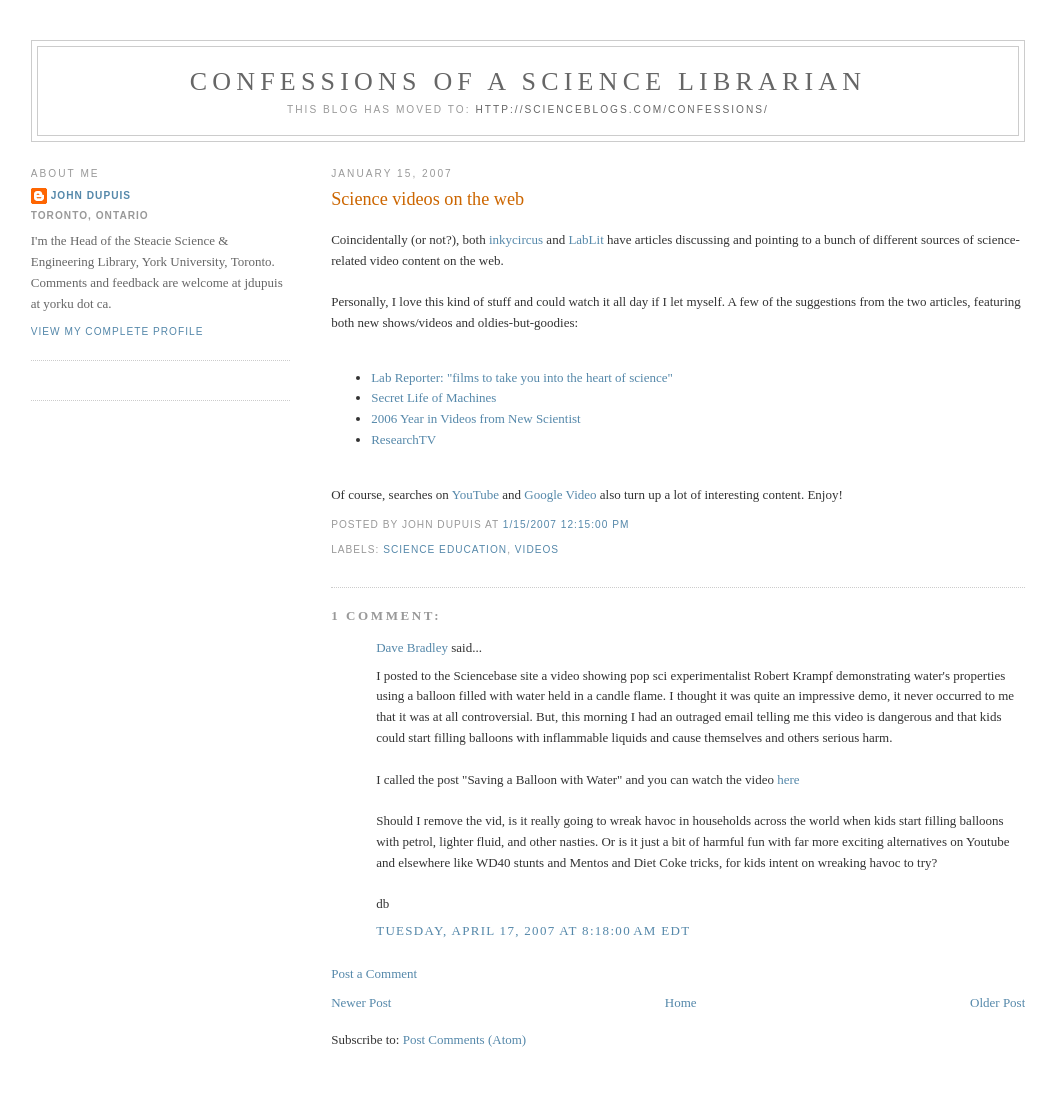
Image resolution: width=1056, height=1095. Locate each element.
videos (537, 549)
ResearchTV (403, 439)
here (788, 779)
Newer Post (361, 1002)
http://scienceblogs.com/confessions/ (622, 109)
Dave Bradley (412, 647)
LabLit (585, 239)
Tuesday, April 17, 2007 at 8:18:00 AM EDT (533, 930)
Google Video (560, 494)
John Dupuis (91, 195)
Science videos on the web (427, 199)
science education (445, 549)
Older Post (997, 1002)
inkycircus (516, 239)
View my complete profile (117, 331)
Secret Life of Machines (433, 397)
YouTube (475, 494)
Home (681, 1002)
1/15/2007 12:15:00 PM (566, 524)
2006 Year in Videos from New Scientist (476, 418)
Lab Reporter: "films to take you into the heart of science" (522, 377)
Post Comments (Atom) (465, 1039)
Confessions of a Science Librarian (528, 81)
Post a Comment (374, 973)
